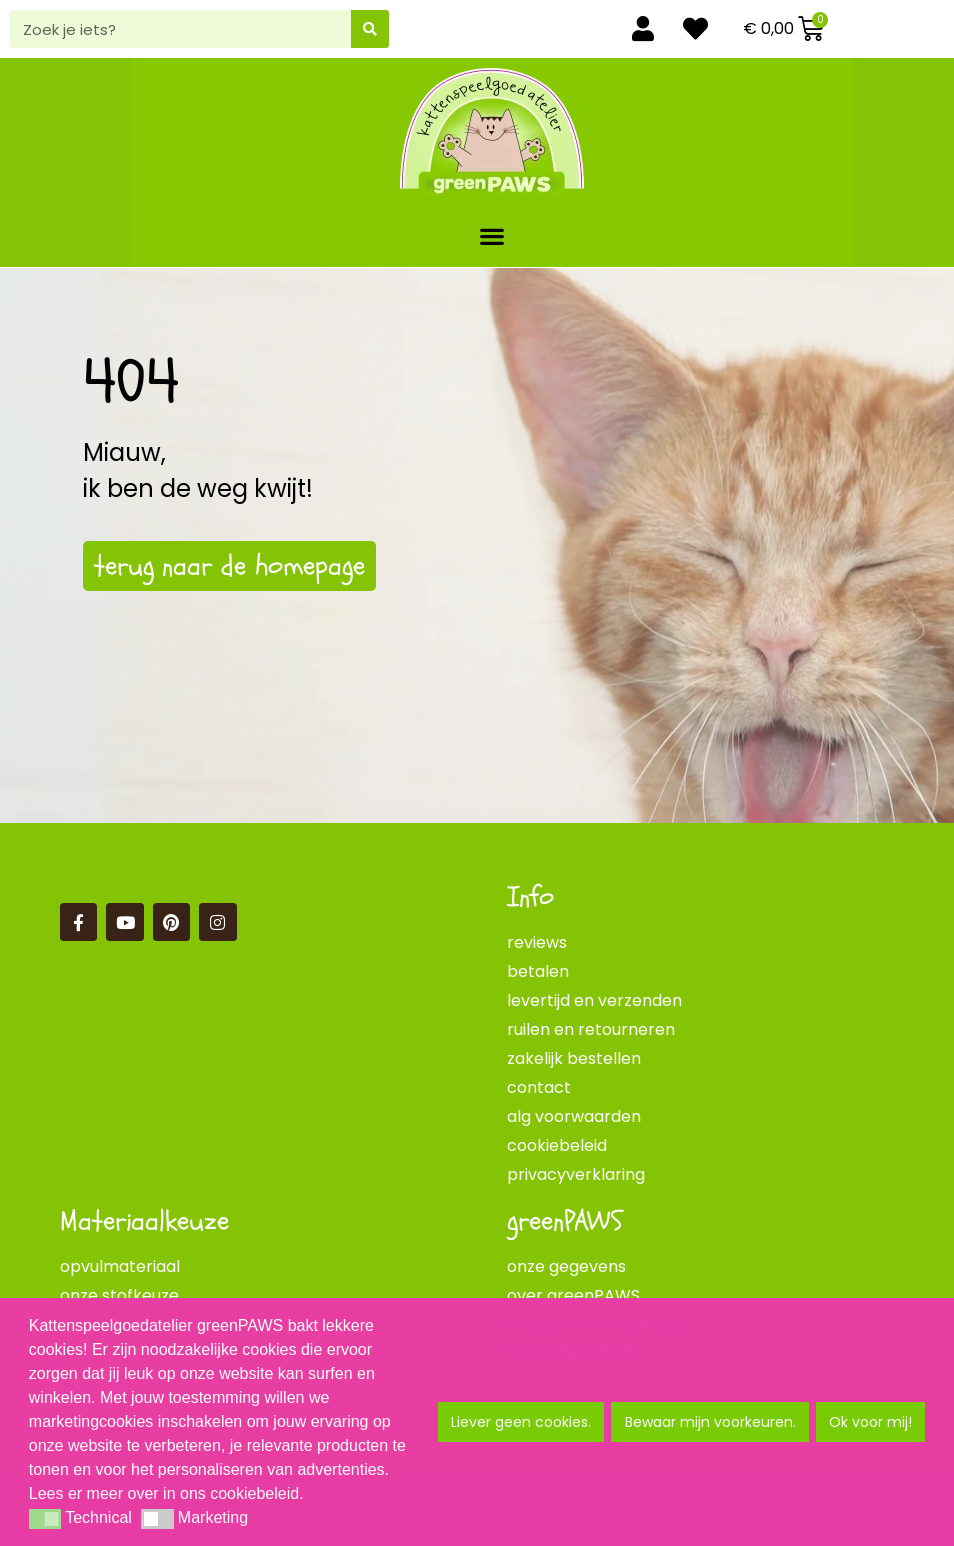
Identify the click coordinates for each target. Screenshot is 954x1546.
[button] (492, 235)
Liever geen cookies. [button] (521, 1422)
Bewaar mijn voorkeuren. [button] (710, 1422)
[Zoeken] (370, 29)
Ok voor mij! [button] (870, 1422)
